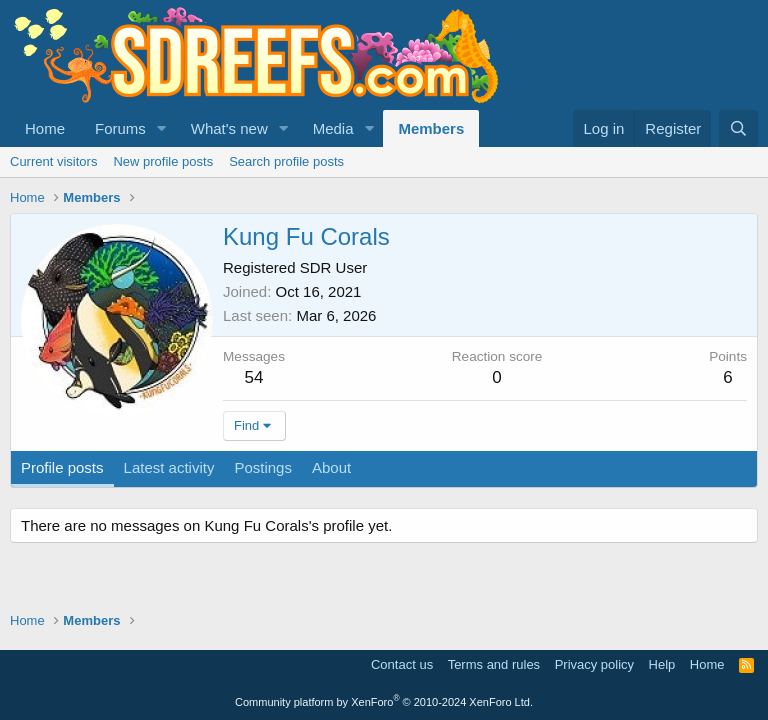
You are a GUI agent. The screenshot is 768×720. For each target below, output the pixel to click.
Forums (120, 128)
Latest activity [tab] (169, 467)
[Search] (738, 128)
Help (662, 664)
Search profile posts (286, 161)
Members (431, 128)
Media (333, 128)
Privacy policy (594, 664)
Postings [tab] (263, 467)
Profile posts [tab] (62, 467)
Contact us (402, 664)
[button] (162, 128)
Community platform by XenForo (384, 702)
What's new (229, 128)
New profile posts (163, 161)
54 (254, 377)
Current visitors (53, 161)
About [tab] (331, 467)
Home (45, 128)
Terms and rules (494, 664)
